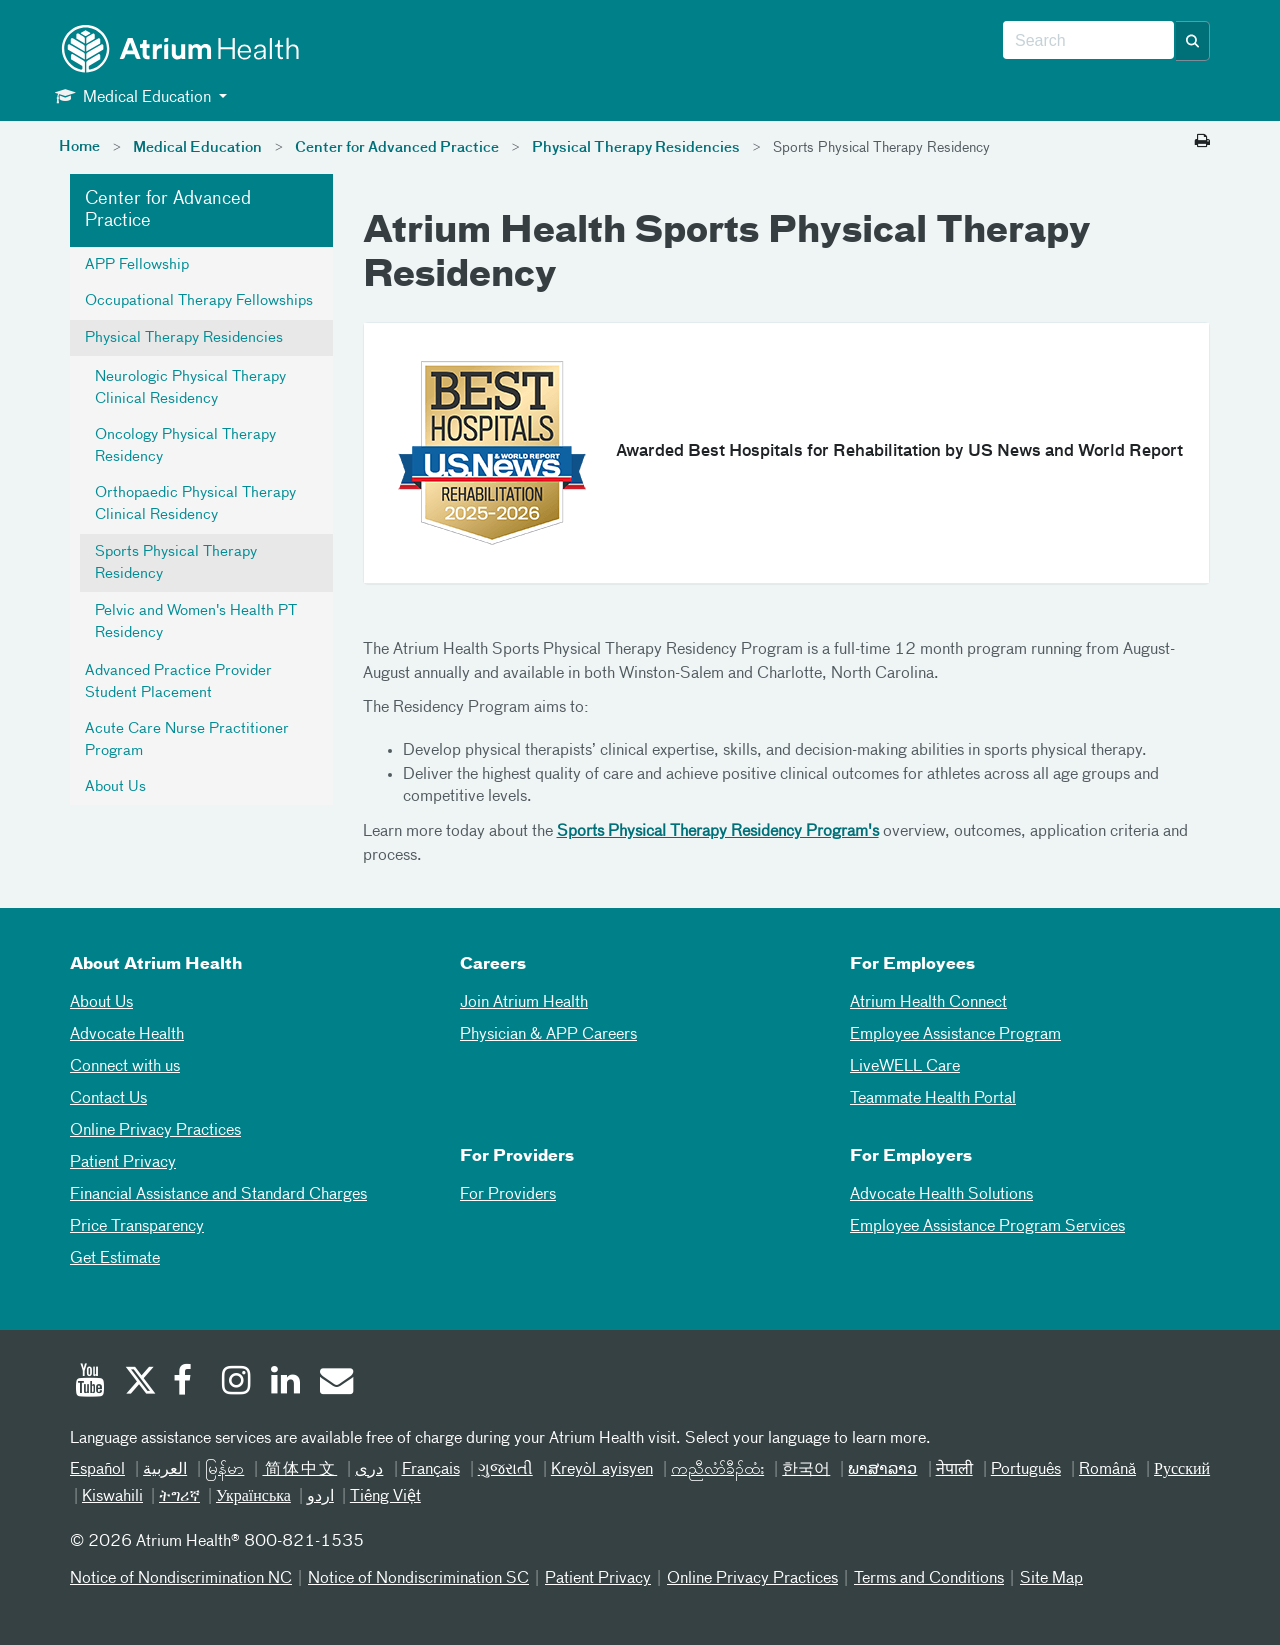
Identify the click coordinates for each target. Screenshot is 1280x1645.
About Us (115, 787)
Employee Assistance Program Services (987, 1227)
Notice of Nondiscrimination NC (181, 1579)
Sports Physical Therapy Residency (176, 563)
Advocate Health (127, 1035)
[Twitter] (139, 1383)
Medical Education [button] (135, 96)
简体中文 (299, 1470)
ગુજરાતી (505, 1470)
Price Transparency (137, 1227)
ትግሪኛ (179, 1497)
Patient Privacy (123, 1163)
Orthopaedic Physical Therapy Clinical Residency (195, 504)
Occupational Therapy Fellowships (199, 301)
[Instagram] (237, 1383)
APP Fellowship (137, 265)
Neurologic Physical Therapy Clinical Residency (190, 388)
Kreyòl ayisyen (602, 1470)
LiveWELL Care (905, 1067)
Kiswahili (112, 1497)
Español (97, 1470)
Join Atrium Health (524, 1003)
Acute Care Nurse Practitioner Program (187, 740)
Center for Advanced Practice (397, 148)
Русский (1182, 1470)
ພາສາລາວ (882, 1470)
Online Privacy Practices (155, 1131)
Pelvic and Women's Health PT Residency (196, 622)
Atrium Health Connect (928, 1003)
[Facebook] (188, 1383)
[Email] (335, 1383)
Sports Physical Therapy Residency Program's (718, 832)
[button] (1193, 41)
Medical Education (197, 148)
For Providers (508, 1195)
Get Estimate (115, 1259)
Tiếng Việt (385, 1497)
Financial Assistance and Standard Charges (218, 1195)
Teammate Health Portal (933, 1099)
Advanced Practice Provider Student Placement (178, 682)
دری (369, 1470)
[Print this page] (1202, 142)
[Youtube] (90, 1383)
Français (431, 1470)
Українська (253, 1497)
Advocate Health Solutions (941, 1195)
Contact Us (108, 1099)
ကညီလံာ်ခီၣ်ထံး (717, 1470)
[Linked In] (286, 1383)
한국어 (806, 1470)
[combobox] (1088, 41)
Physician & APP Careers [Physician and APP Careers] (548, 1035)
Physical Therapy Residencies (636, 148)
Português (1026, 1470)
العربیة (165, 1470)
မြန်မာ (224, 1470)
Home (79, 147)
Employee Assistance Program (955, 1035)
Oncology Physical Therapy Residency (185, 446)
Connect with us (125, 1067)
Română (1107, 1470)
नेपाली (954, 1470)
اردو (320, 1497)
